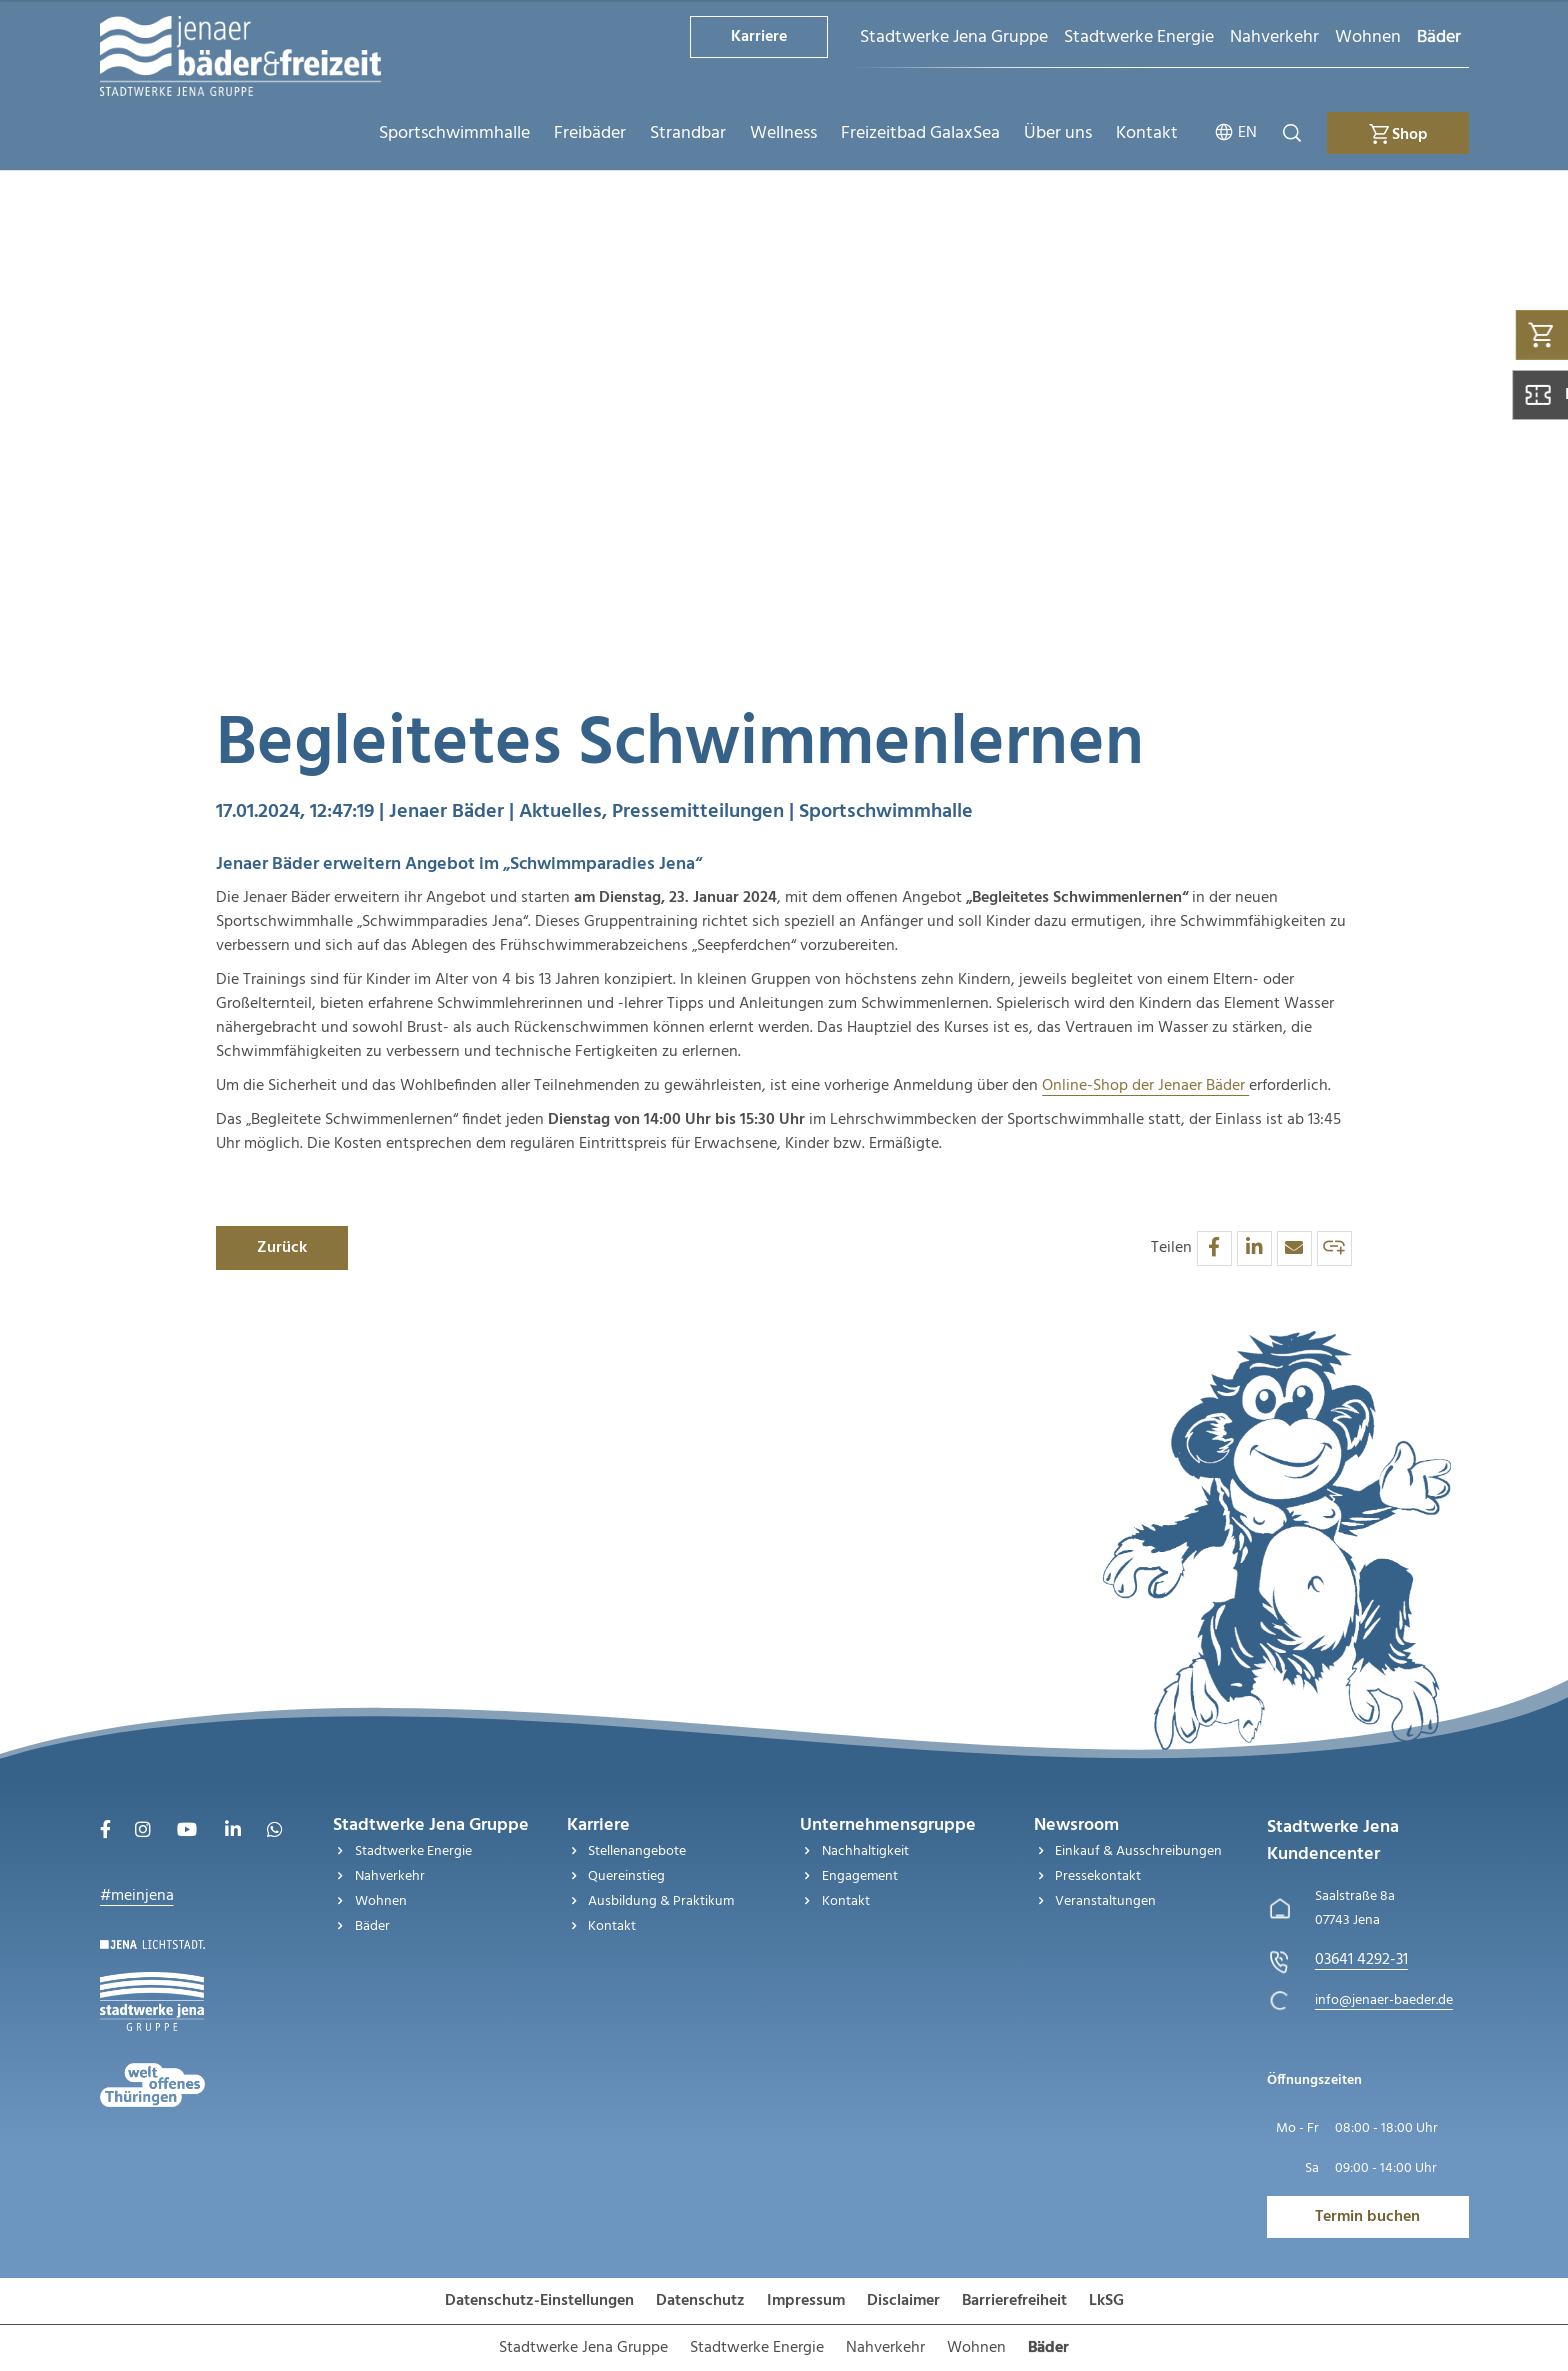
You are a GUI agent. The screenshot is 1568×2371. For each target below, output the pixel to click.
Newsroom (1076, 1825)
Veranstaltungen (1105, 1901)
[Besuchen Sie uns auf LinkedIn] (233, 1832)
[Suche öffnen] (1292, 133)
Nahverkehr (1274, 37)
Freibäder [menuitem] (590, 133)
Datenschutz (700, 2301)
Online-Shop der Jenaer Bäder (1145, 1086)
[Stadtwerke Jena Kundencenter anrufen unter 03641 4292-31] (1361, 1960)
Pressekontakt (1098, 1876)
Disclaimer (903, 2301)
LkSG (1106, 2301)
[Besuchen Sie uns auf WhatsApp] (275, 1832)
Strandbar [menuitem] (688, 133)
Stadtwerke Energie (1139, 37)
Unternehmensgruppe (888, 1825)
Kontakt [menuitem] (1147, 133)
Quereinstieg (626, 1876)
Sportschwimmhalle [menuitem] (454, 133)
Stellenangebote (637, 1851)
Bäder (1439, 37)
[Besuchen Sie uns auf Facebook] (105, 1832)
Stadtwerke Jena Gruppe (954, 37)
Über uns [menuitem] (1058, 133)
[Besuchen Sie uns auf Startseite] (152, 1952)
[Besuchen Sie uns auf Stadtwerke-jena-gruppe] (152, 1984)
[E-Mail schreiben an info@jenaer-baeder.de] (1384, 2000)
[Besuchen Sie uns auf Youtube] (187, 1832)
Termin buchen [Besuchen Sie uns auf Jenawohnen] (1367, 2217)
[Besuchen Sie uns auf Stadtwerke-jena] (152, 2075)
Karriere (759, 37)
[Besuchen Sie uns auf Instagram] (143, 1832)
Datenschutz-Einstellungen (539, 2301)
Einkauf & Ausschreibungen (1138, 1851)
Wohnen (1368, 37)
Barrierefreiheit (1014, 2301)
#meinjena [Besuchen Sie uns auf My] (137, 1896)
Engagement (860, 1876)
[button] (1214, 1248)
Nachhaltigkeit (865, 1851)
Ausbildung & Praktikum (661, 1901)
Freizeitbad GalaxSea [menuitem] (920, 133)
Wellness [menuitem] (783, 133)
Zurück (282, 1248)
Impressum (806, 2301)
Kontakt (612, 1926)
